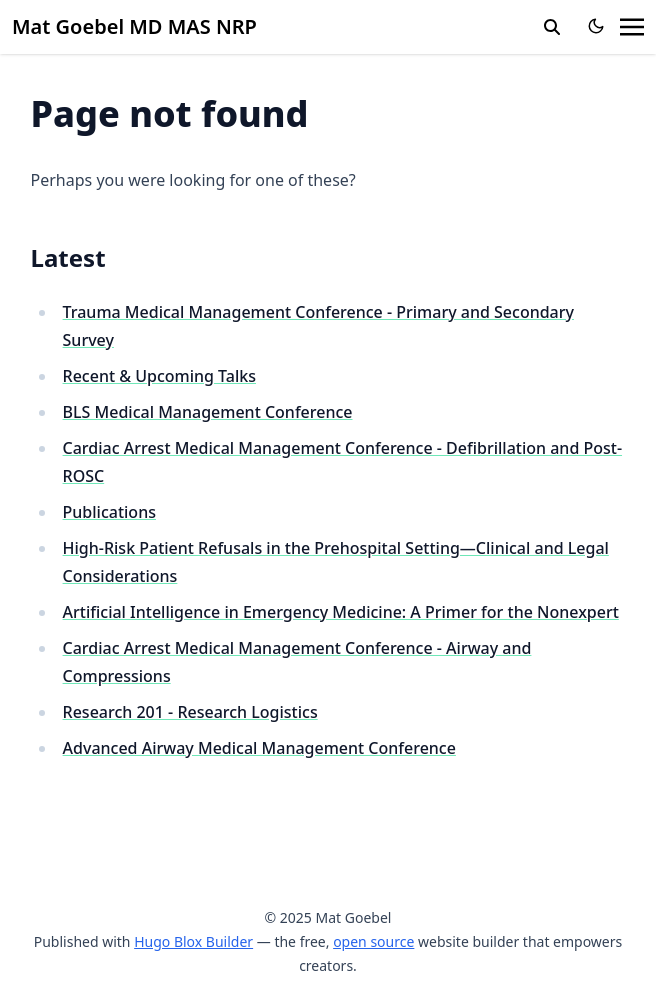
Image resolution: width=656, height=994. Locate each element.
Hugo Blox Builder (193, 941)
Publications (109, 512)
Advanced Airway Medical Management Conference (259, 748)
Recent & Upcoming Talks (159, 376)
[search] (552, 27)
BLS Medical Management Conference (208, 412)
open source (373, 941)
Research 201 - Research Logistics (190, 712)
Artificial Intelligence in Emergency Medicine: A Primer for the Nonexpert (341, 612)
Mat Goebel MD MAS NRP (134, 26)
